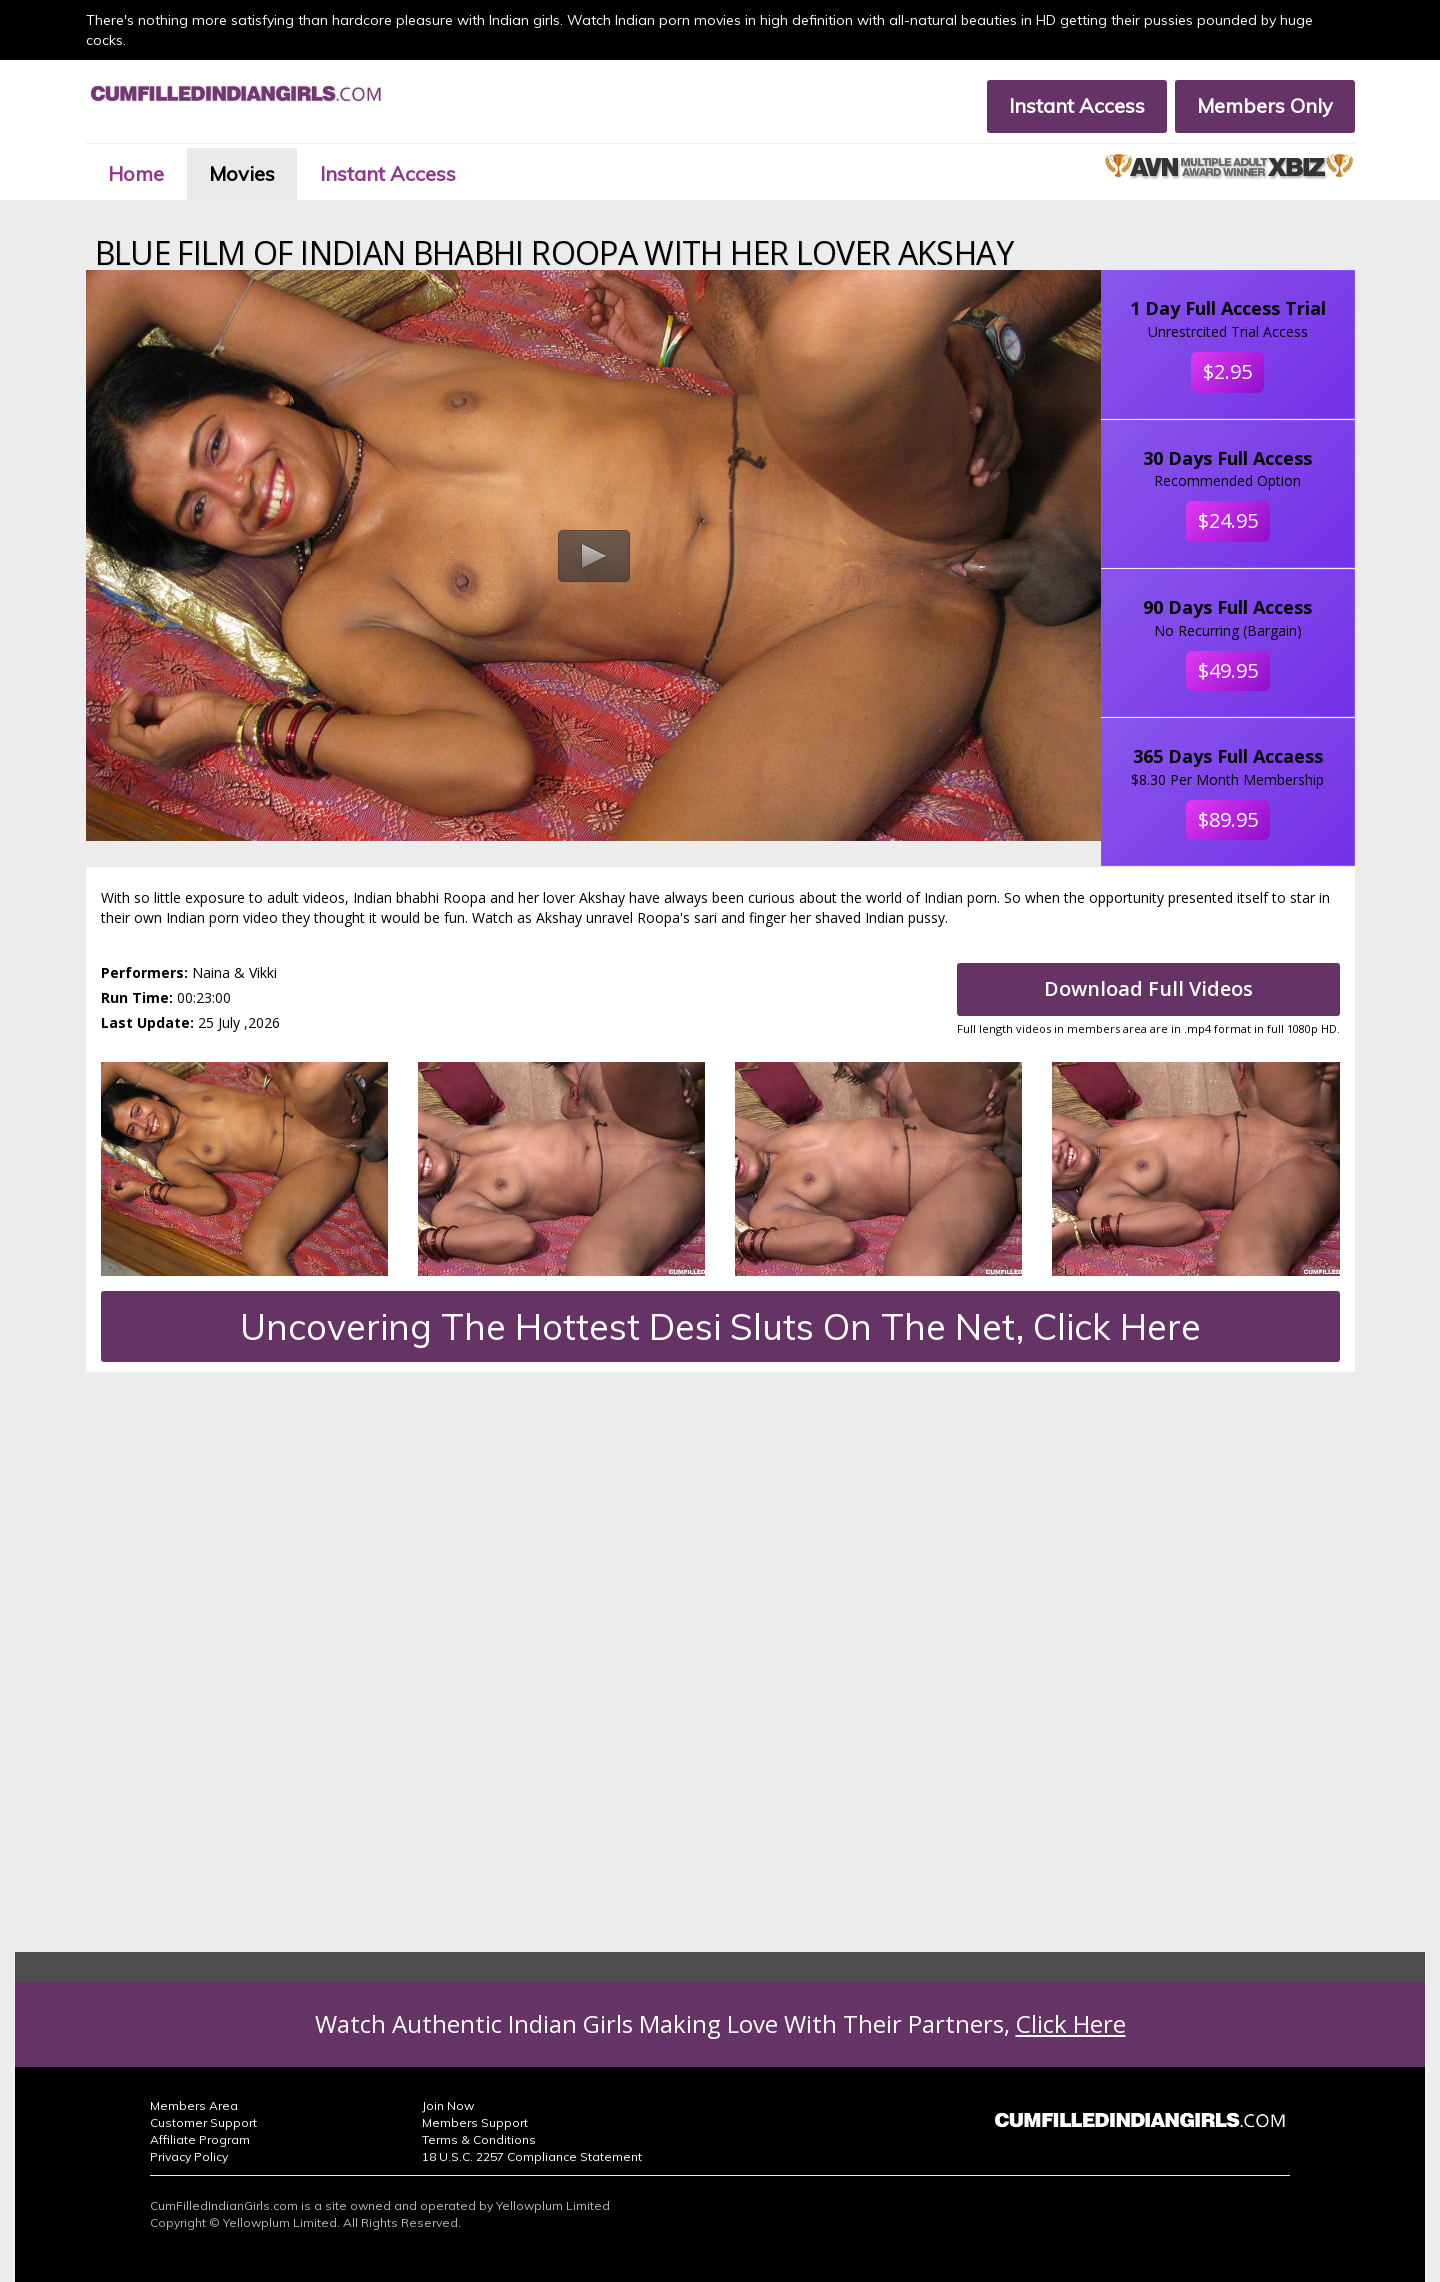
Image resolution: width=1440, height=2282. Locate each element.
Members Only (1265, 105)
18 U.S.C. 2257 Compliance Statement (532, 2156)
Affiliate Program (200, 2139)
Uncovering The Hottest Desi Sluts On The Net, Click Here (720, 1326)
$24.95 (1228, 520)
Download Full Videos (1148, 988)
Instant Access (1077, 105)
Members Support (475, 2122)
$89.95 (1228, 819)
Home (136, 173)
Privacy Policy (189, 2156)
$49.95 (1228, 670)
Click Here (1071, 2023)
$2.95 (1227, 371)
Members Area (194, 2105)
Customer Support (203, 2122)
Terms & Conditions (479, 2139)
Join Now (448, 2105)
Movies (242, 173)
